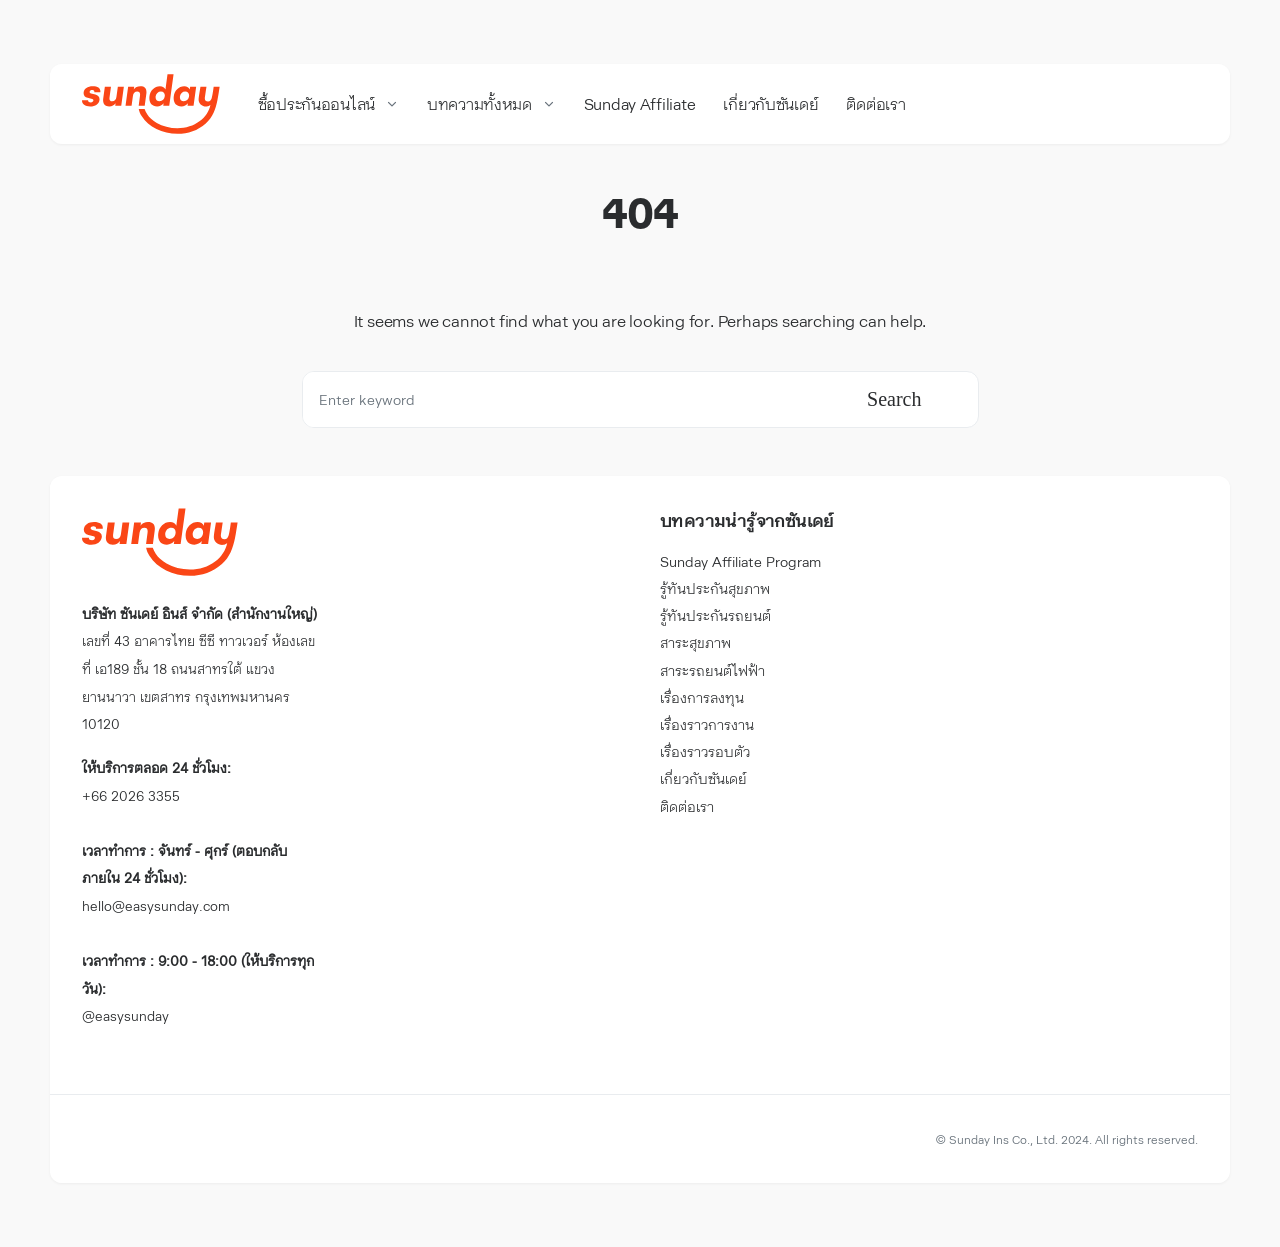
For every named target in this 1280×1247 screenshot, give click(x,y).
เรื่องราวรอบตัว (705, 751)
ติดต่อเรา (687, 806)
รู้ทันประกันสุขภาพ (715, 588)
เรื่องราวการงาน (707, 724)
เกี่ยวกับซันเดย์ (703, 778)
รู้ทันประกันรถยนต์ (715, 615)
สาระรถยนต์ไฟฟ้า (712, 670)
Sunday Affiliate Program (740, 561)
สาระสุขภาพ (695, 642)
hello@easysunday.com (184, 878)
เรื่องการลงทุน (702, 697)
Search (894, 399)
